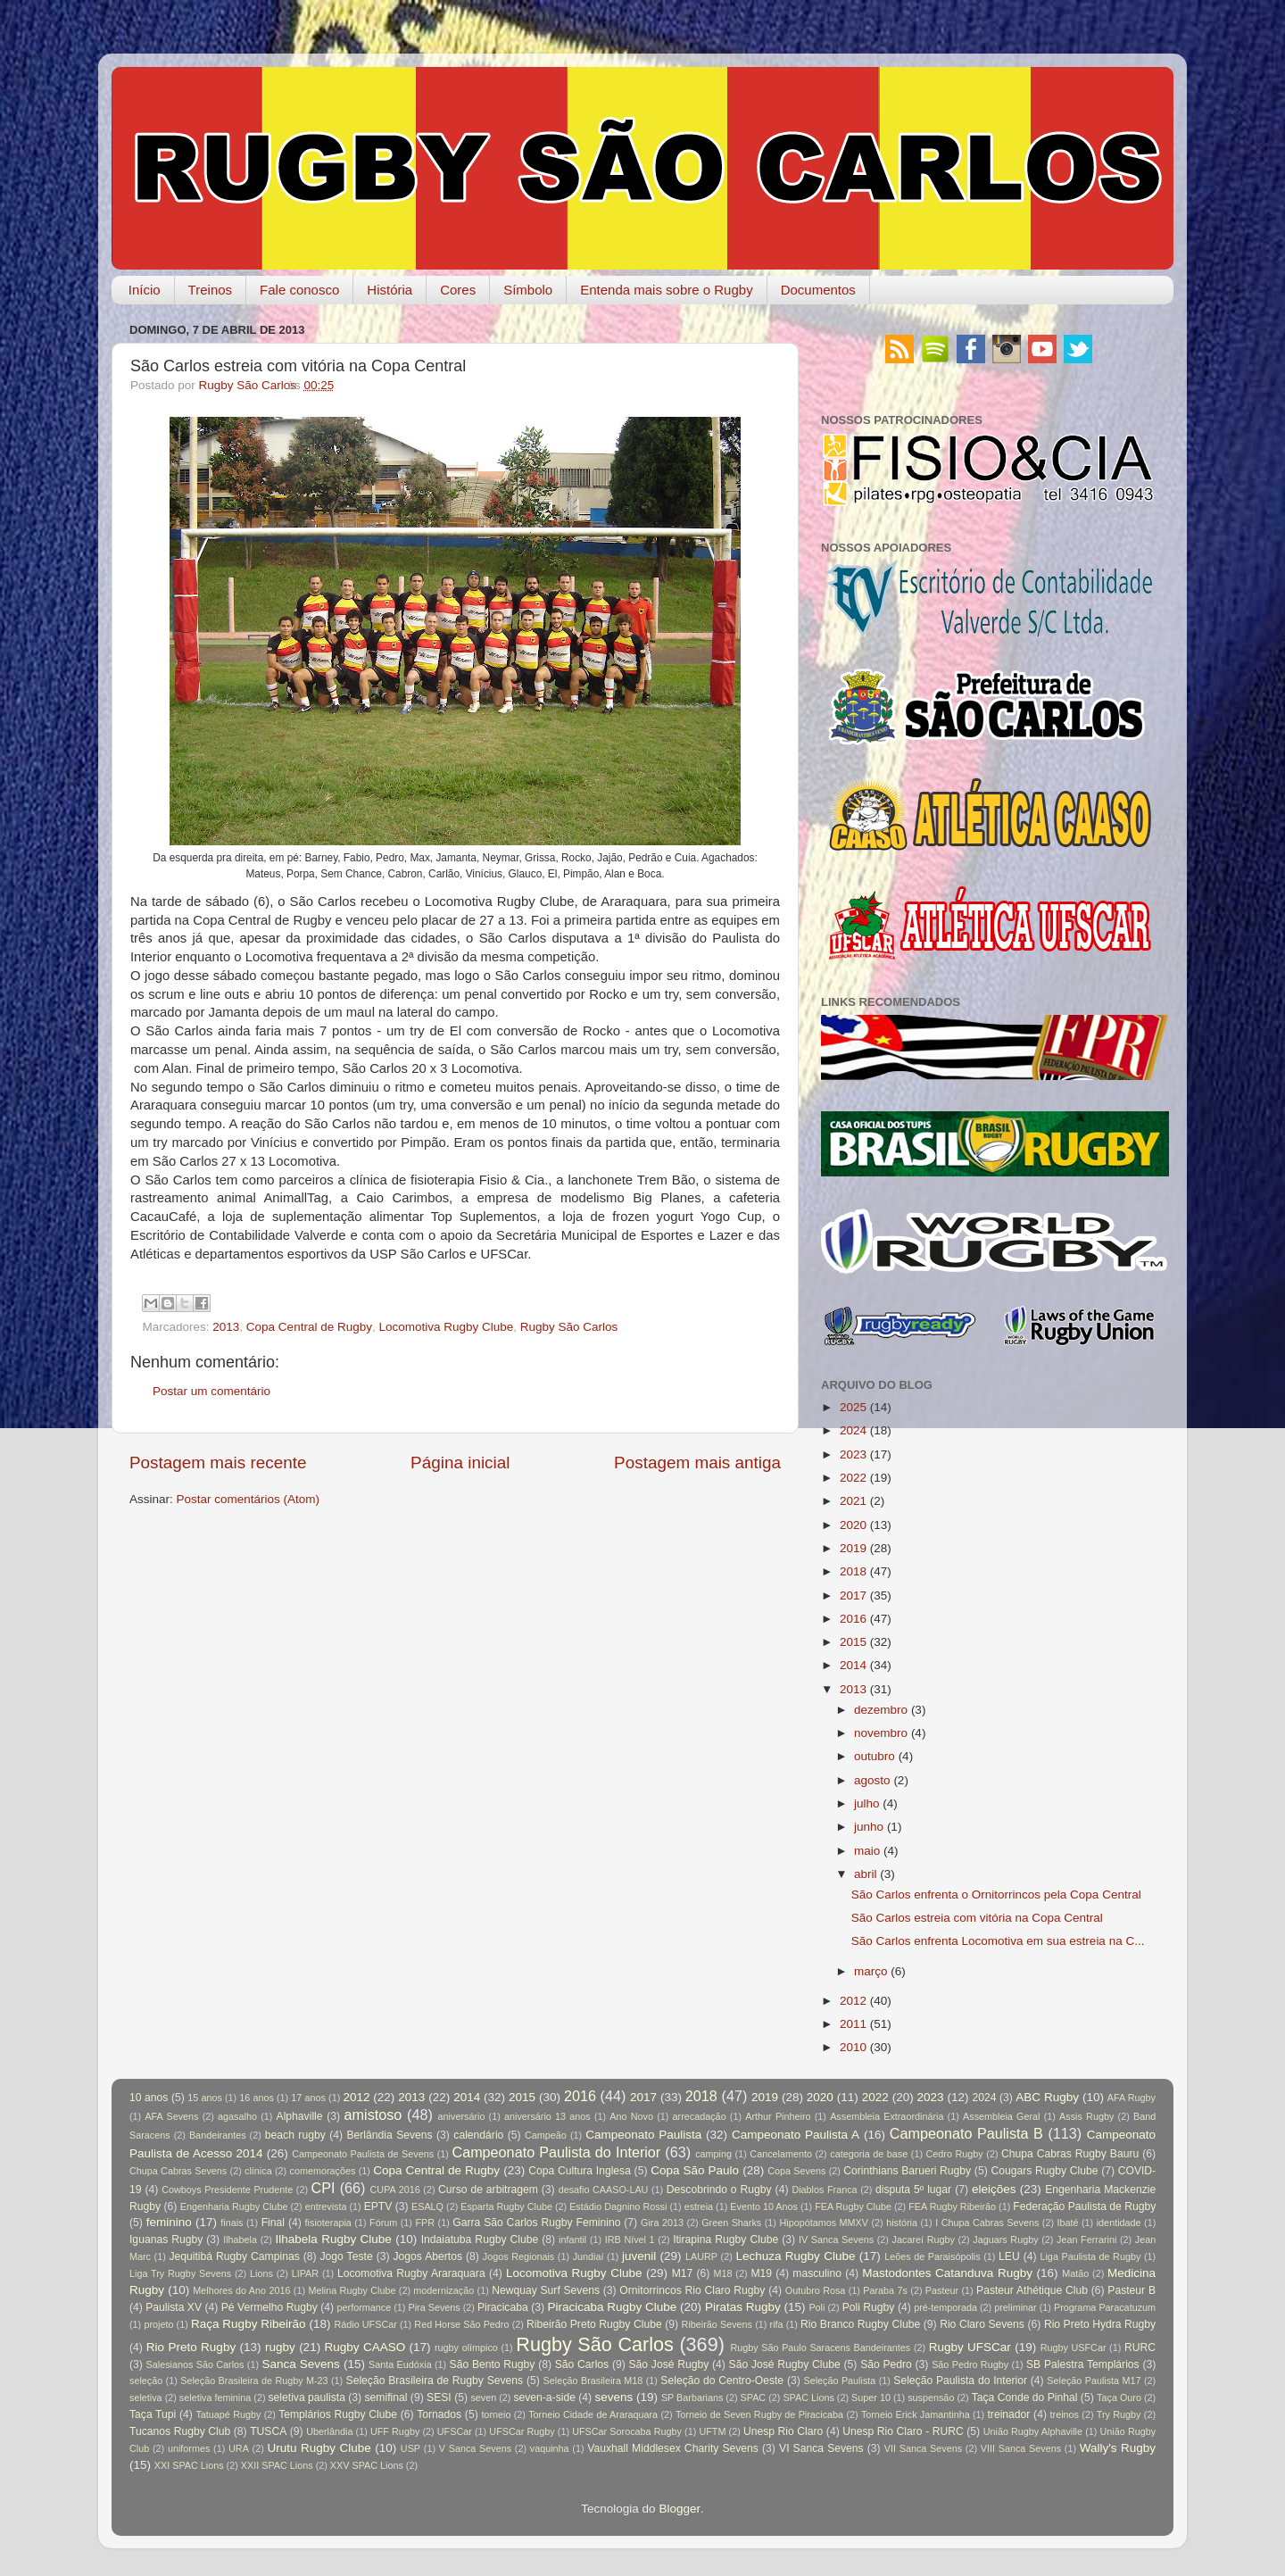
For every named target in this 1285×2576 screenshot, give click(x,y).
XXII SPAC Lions (277, 2465)
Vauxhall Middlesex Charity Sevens (673, 2448)
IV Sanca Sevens (836, 2239)
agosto (872, 1780)
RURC (1140, 2347)
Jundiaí (588, 2256)
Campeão (546, 2135)
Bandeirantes (217, 2135)
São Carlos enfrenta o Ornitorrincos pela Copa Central (996, 1894)
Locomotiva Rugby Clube (445, 1327)
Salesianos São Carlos (195, 2364)
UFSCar (454, 2431)
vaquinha (549, 2448)
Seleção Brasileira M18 (593, 2380)
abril (865, 1874)
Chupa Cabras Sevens (178, 2170)
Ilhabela (240, 2239)
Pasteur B (1131, 2290)
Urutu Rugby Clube (319, 2448)
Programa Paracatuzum (1105, 2307)
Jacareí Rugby (923, 2239)
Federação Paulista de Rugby (1084, 2206)
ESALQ (427, 2206)
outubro (874, 1756)
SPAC (754, 2397)
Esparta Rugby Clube (506, 2206)
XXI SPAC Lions (189, 2465)
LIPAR (305, 2273)
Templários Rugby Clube (337, 2414)
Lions (261, 2273)
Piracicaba (502, 2307)
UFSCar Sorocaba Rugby (627, 2431)
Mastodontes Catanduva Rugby (947, 2273)
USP (410, 2448)
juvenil (639, 2256)
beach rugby (295, 2135)
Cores (458, 289)
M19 (761, 2273)
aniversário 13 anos (547, 2116)
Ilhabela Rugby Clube (334, 2239)
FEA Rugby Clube (853, 2206)
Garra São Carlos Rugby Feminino (536, 2222)
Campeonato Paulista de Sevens (363, 2153)
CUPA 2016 (395, 2189)
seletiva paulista (307, 2397)
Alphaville (300, 2116)
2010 (853, 2047)
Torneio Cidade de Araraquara (593, 2414)
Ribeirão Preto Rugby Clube (594, 2324)
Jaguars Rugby (1005, 2239)
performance (364, 2307)
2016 (853, 1618)
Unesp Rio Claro (783, 2431)
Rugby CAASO (365, 2347)
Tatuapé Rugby (228, 2414)
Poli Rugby (868, 2307)
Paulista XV (173, 2307)
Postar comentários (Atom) (248, 1499)
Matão (1075, 2273)
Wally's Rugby (1118, 2448)
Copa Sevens (796, 2170)
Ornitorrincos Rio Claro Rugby (692, 2290)
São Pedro (886, 2364)
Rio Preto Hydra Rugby (1100, 2324)
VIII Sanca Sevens (1021, 2448)
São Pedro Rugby (970, 2364)
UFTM (712, 2431)
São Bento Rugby (492, 2364)
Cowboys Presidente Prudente (227, 2189)
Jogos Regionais (518, 2256)
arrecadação (699, 2116)
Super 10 (871, 2397)
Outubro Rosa (815, 2290)
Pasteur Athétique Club (1032, 2290)
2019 (853, 1548)
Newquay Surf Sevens (546, 2290)
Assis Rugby (1086, 2116)
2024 (853, 1430)
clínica (258, 2170)
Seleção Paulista (839, 2380)
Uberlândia (329, 2431)
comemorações (323, 2170)
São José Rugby (668, 2364)
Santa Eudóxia (400, 2364)
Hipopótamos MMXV (823, 2222)
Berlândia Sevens (389, 2135)
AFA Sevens (171, 2116)
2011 (853, 2024)
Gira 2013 (662, 2222)
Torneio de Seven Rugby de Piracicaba (759, 2414)
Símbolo (527, 289)
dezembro (881, 1709)
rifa (776, 2324)
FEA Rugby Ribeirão (952, 2206)
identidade (1119, 2222)
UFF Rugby (394, 2431)
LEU (1009, 2256)
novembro (881, 1733)
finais (231, 2222)
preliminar (1015, 2307)
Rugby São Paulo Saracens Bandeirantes (820, 2347)
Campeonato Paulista (643, 2134)
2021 (853, 1501)
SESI (439, 2397)
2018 (853, 1571)
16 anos (256, 2097)
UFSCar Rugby (521, 2431)
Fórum (383, 2222)
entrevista (326, 2206)
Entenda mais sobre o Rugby (666, 289)
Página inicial (460, 1462)
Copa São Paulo (695, 2170)
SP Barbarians (692, 2397)
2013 (225, 1327)
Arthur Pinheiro (777, 2116)
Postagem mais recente (217, 1462)
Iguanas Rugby (166, 2239)
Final (273, 2222)
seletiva (145, 2397)
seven (483, 2397)
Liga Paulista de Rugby (1090, 2256)
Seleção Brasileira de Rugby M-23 (253, 2380)
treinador (1009, 2414)
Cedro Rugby (954, 2153)
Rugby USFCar (1073, 2347)
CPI (323, 2188)
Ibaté (1068, 2222)
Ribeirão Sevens (717, 2324)
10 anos (148, 2097)
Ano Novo (631, 2116)
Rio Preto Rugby (191, 2347)
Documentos (818, 289)
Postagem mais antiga (697, 1462)
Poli (816, 2307)
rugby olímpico (466, 2347)
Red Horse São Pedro (461, 2324)
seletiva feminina (215, 2397)
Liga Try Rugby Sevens (180, 2273)
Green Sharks (731, 2222)
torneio (495, 2414)
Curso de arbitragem (488, 2189)
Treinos (210, 289)
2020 (853, 1525)
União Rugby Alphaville (1032, 2431)
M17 (682, 2273)
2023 (853, 1454)
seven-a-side (544, 2397)
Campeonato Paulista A (795, 2134)
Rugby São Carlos (569, 1327)
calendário (478, 2135)
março (871, 1971)
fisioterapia (328, 2222)
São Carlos (582, 2364)
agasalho (237, 2116)
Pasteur (941, 2290)
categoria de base (869, 2153)
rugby (280, 2347)
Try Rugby (1119, 2414)
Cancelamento (781, 2153)
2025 (853, 1407)
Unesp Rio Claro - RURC (903, 2431)
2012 (853, 2000)
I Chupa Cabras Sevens (987, 2222)
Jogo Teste (346, 2256)
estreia (698, 2206)
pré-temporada (945, 2307)
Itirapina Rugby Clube (725, 2239)
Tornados (439, 2414)
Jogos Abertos (427, 2256)
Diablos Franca (824, 2189)
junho (868, 1826)
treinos (1064, 2414)
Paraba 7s (885, 2290)
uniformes (189, 2448)
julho (867, 1803)
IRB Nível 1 (630, 2239)
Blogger (680, 2508)
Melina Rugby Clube (351, 2290)
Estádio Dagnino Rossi (618, 2206)
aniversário (461, 2116)
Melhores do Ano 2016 (241, 2290)
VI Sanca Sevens (821, 2448)
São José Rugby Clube (785, 2364)
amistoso (373, 2115)
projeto (158, 2324)
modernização (443, 2290)
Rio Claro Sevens (982, 2324)
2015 (853, 1642)
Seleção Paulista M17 (1093, 2380)
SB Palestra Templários (1083, 2364)
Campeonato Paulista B (966, 2133)
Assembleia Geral (1001, 2116)
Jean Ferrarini (1086, 2239)
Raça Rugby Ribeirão (248, 2324)
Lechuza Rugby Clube (795, 2256)
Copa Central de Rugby (309, 1327)
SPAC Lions (808, 2397)
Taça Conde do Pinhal (1025, 2397)
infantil (572, 2239)
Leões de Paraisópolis (932, 2256)
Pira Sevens (434, 2307)
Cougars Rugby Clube (1044, 2171)
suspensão (931, 2397)
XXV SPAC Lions (366, 2465)
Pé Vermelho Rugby (269, 2307)
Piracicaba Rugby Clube (611, 2307)
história (901, 2222)
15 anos (204, 2097)
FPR (425, 2222)
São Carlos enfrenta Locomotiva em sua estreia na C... (998, 1941)
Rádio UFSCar (365, 2324)
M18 (723, 2273)
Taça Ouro (1119, 2397)
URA (238, 2448)
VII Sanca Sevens (923, 2448)
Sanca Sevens (300, 2364)
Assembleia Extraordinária (886, 2116)
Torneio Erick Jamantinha (915, 2414)
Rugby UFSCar (970, 2347)
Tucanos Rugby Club (179, 2431)
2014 (853, 1665)
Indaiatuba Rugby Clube (480, 2239)
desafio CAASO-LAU (604, 2189)
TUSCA (268, 2431)
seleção (145, 2380)
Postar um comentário (211, 1391)
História (389, 289)
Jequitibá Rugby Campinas (234, 2256)
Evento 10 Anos (764, 2206)
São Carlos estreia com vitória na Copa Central (977, 1917)
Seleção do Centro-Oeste (721, 2380)
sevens (614, 2397)
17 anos (308, 2097)
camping (713, 2153)
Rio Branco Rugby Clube (860, 2324)
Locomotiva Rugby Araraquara (411, 2273)
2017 (853, 1595)
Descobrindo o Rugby (719, 2189)
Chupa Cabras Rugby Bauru (1070, 2154)
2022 (853, 1477)
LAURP (701, 2256)
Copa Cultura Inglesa (579, 2171)
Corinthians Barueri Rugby (907, 2171)
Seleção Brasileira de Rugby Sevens (435, 2380)
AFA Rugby (1131, 2097)
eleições (994, 2189)
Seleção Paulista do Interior (960, 2380)
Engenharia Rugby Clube (234, 2206)
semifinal (386, 2397)
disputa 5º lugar (913, 2189)
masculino (816, 2273)
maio (867, 1850)
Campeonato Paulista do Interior (556, 2152)
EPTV (378, 2206)
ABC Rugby (1047, 2097)
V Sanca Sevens (475, 2448)
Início (144, 289)
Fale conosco (299, 289)
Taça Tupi (152, 2414)
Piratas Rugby (743, 2307)
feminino (169, 2222)
